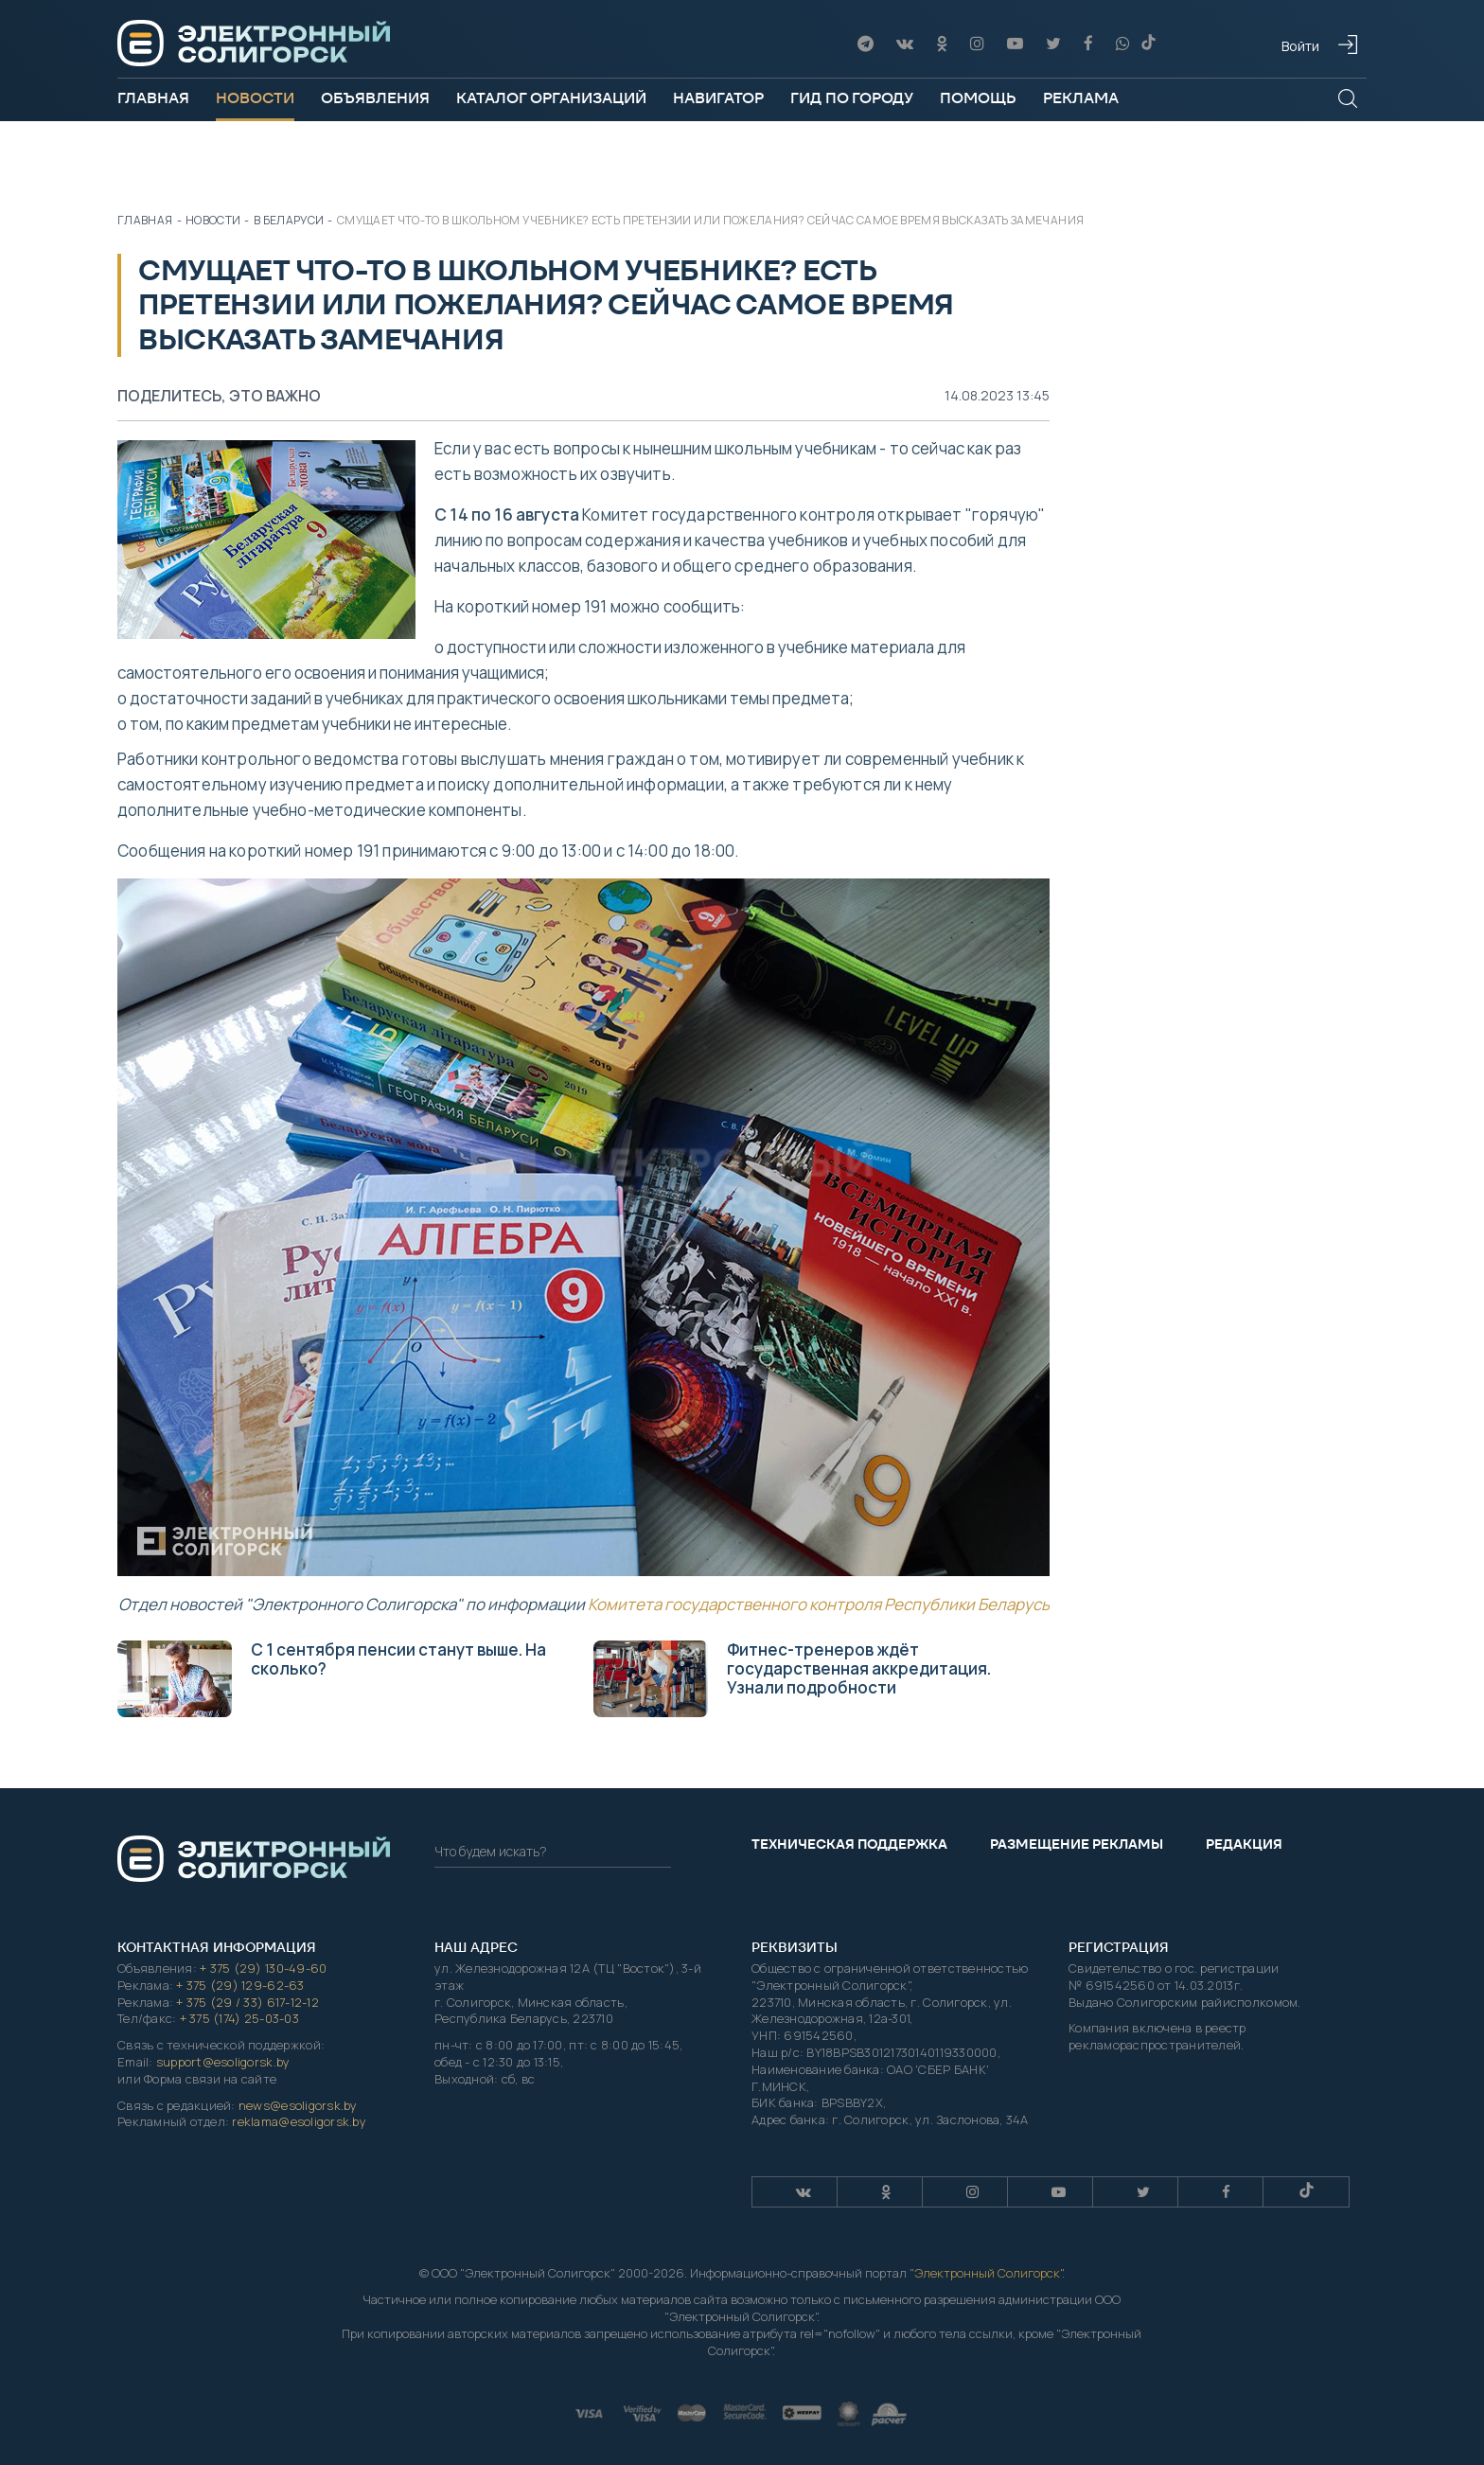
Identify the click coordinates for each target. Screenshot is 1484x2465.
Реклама (1081, 98)
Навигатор (718, 98)
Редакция (1244, 1844)
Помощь (978, 98)
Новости (255, 98)
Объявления (375, 98)
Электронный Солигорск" (988, 2272)
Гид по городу (851, 98)
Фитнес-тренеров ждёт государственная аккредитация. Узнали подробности (792, 1678)
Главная (153, 98)
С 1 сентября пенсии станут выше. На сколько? (331, 1678)
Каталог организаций (551, 98)
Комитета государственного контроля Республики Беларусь (819, 1604)
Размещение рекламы (1076, 1844)
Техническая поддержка (849, 1844)
